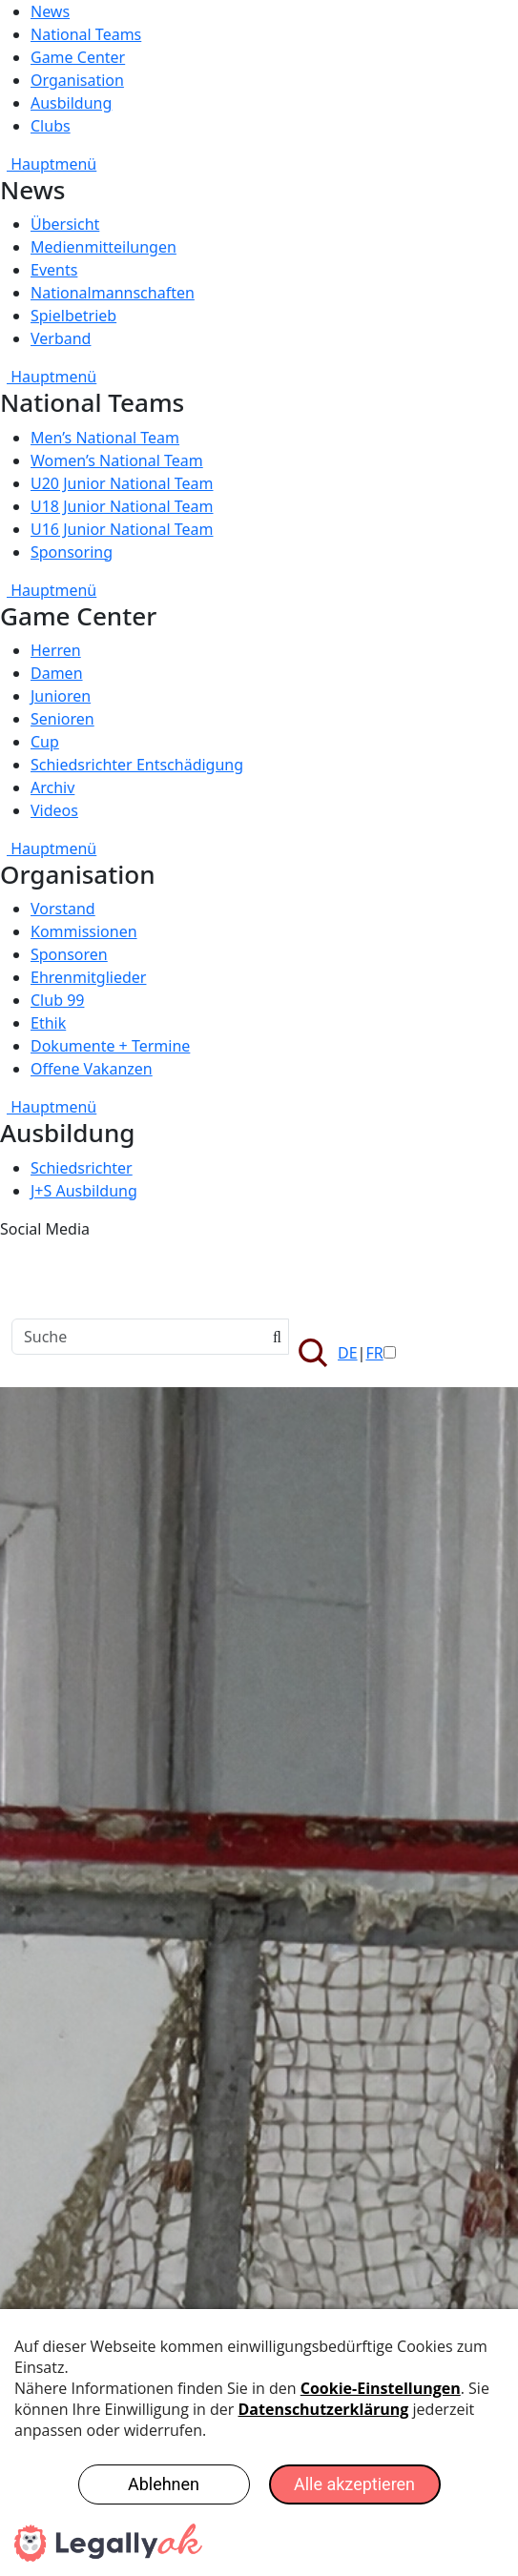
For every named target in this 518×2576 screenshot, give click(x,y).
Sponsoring (72, 552)
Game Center (78, 57)
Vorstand (63, 908)
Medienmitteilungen (103, 246)
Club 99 (57, 1000)
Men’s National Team (105, 437)
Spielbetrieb (73, 315)
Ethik (48, 1022)
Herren (56, 650)
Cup (45, 741)
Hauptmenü (48, 163)
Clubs (51, 125)
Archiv (52, 787)
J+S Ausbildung (84, 1190)
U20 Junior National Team (122, 483)
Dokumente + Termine (110, 1045)
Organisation (77, 80)
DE (348, 1352)
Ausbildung (71, 102)
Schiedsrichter (82, 1167)
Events (54, 269)
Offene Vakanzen (92, 1068)
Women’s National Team (117, 460)
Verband (61, 338)
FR (374, 1352)
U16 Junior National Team (122, 529)
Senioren (62, 718)
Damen (57, 673)
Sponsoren (69, 954)
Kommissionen (84, 931)
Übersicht (65, 224)
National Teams (86, 34)
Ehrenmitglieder (88, 977)
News (50, 11)
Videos (54, 810)
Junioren (61, 695)
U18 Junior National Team (122, 506)
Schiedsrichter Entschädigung (137, 764)
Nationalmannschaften (113, 292)
